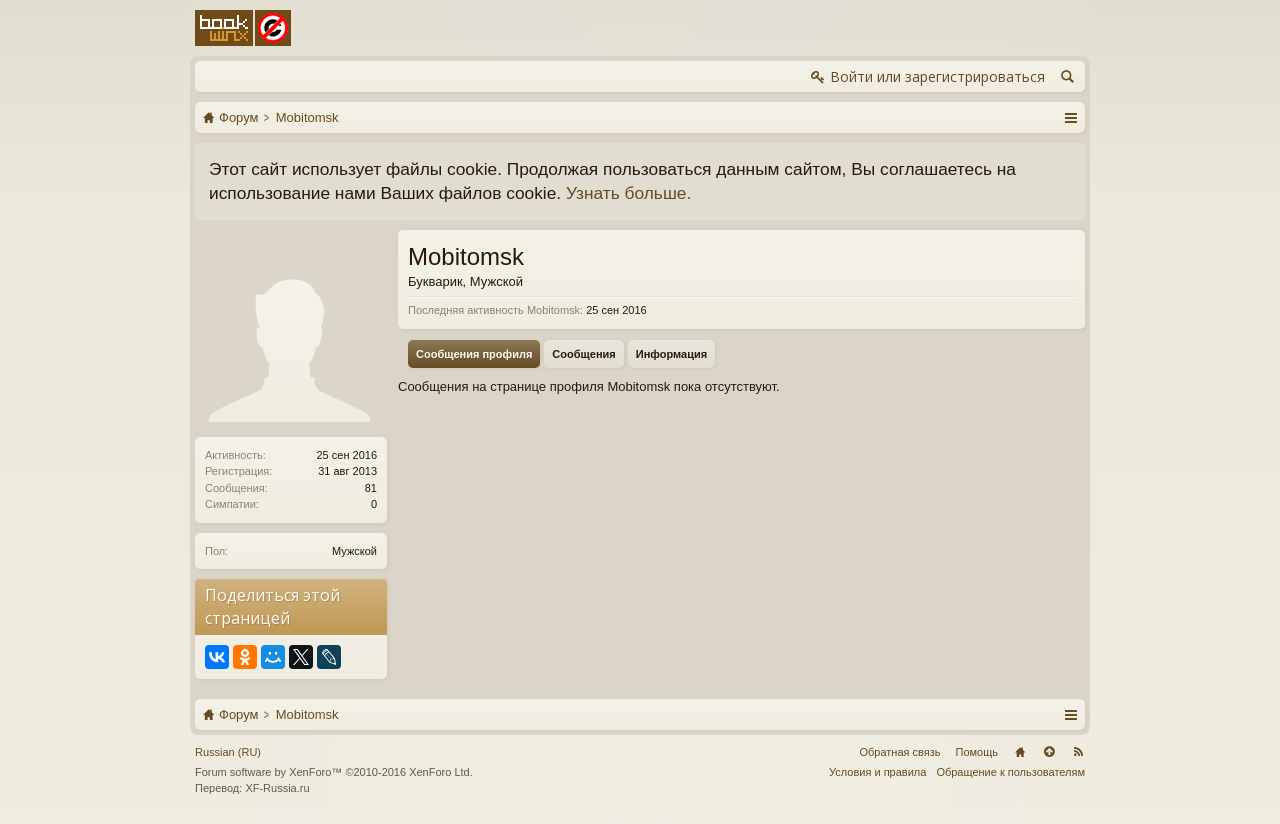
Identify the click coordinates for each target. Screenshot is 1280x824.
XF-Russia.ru (277, 788)
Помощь (977, 752)
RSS (1078, 752)
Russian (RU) (228, 752)
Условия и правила (877, 772)
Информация (671, 354)
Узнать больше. (628, 193)
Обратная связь (899, 752)
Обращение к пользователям (1010, 772)
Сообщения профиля (474, 354)
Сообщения (583, 354)
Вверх (1049, 752)
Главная (1020, 752)
